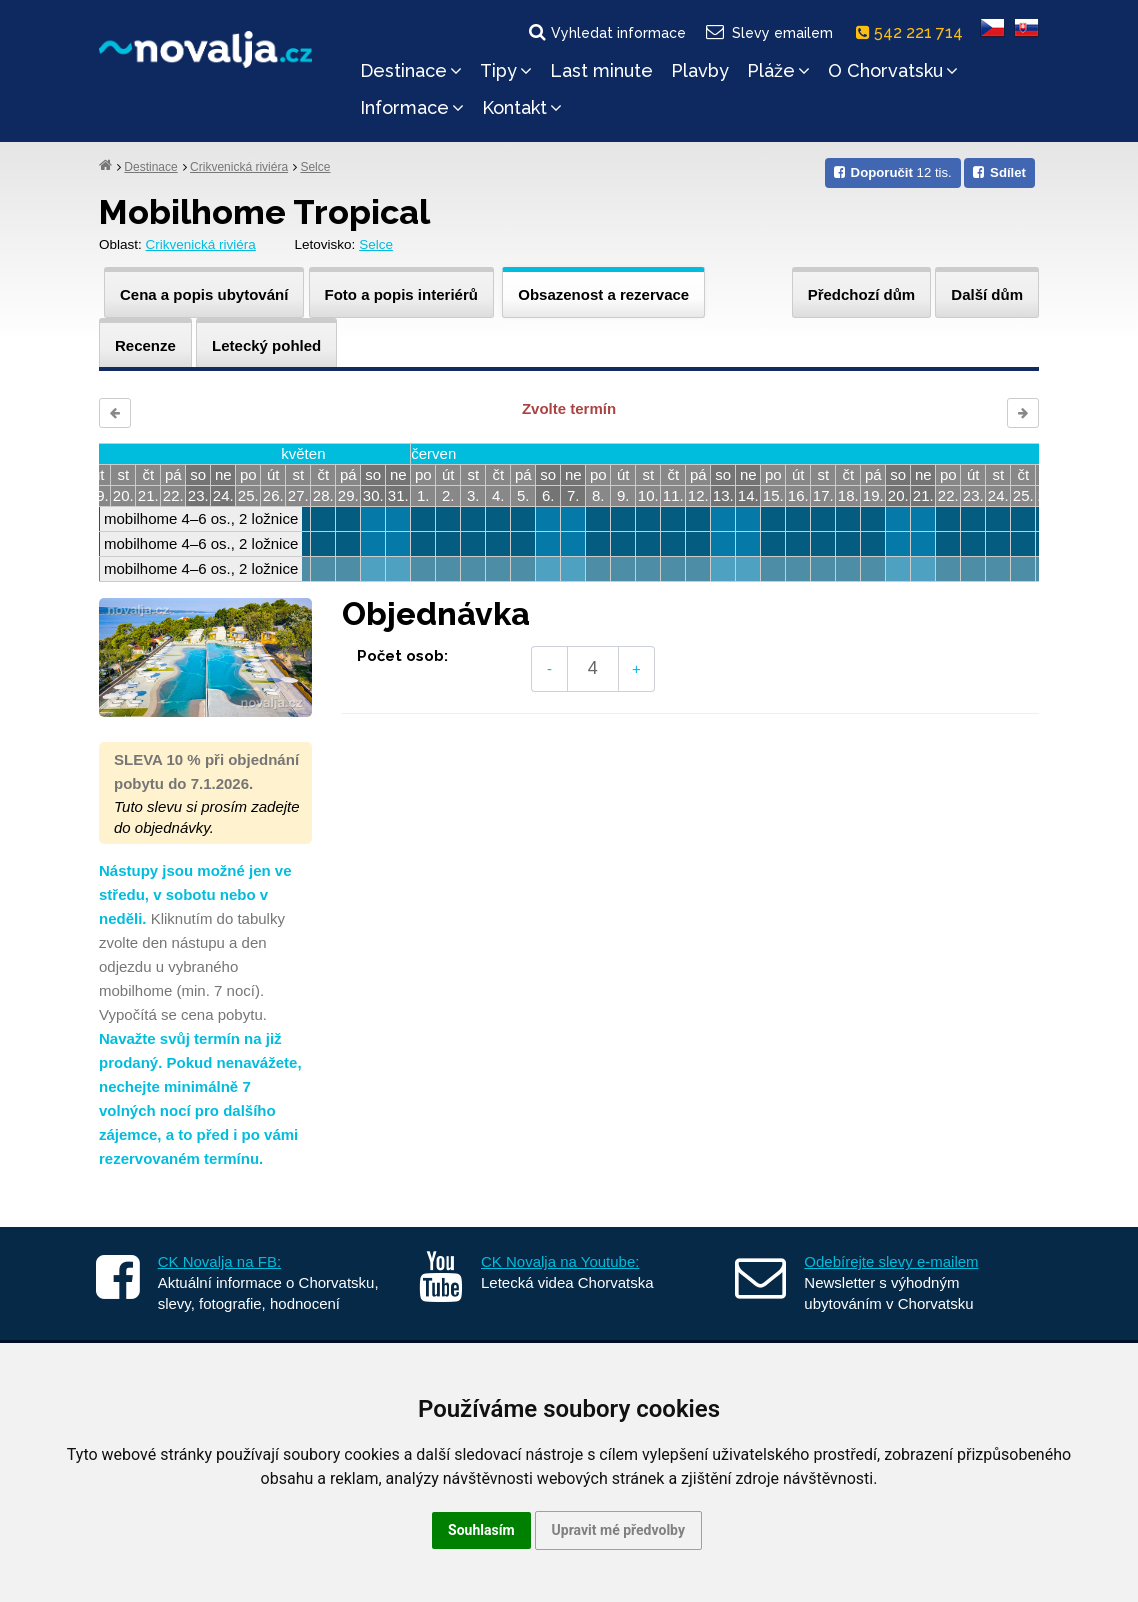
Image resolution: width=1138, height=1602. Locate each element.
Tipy (506, 70)
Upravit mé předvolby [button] (618, 1530)
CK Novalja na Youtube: (560, 1261)
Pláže (778, 70)
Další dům (987, 294)
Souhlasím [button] (481, 1530)
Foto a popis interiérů (401, 294)
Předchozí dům (862, 294)
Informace (412, 107)
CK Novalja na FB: (219, 1261)
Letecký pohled (266, 345)
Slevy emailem (768, 32)
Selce (315, 167)
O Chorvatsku (893, 70)
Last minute (601, 70)
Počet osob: (402, 656)
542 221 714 (913, 32)
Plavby (700, 70)
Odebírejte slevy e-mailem (891, 1261)
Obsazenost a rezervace (603, 294)
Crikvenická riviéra (239, 167)
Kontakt (522, 107)
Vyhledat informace (606, 32)
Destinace (411, 70)
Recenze (145, 345)
